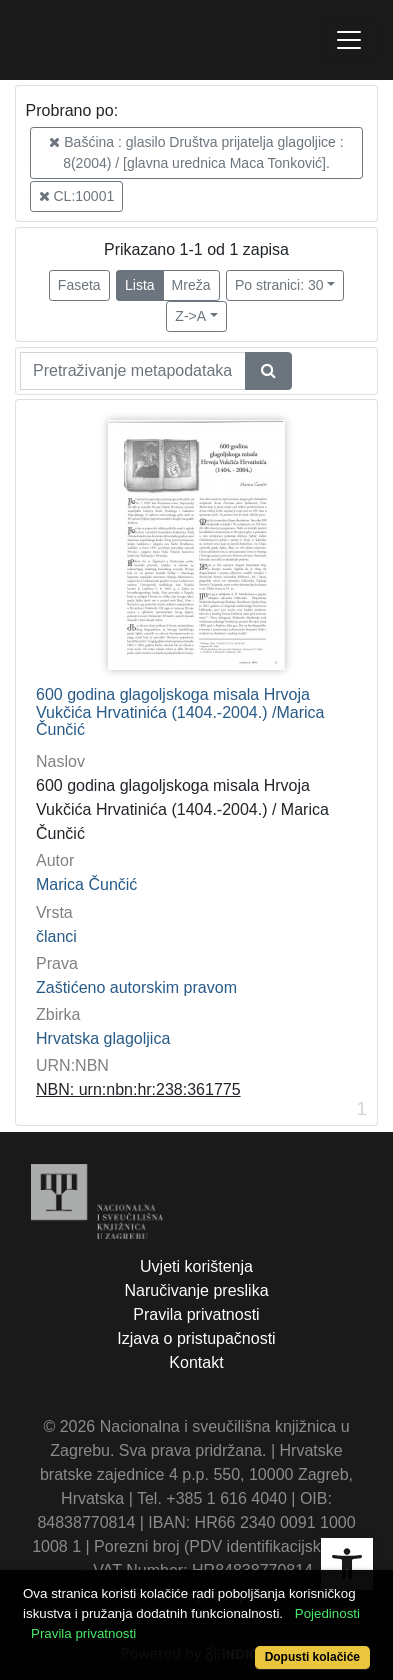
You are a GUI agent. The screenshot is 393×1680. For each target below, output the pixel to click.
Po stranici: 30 (279, 285)
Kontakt (196, 1362)
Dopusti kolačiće (312, 1657)
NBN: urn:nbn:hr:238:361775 (138, 1089)
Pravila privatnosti (196, 1314)
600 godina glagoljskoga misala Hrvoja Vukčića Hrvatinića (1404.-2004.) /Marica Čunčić (180, 712)
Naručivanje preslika (196, 1290)
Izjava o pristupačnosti (196, 1338)
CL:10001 (77, 196)
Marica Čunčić (86, 884)
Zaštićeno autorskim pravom (136, 987)
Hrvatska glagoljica (103, 1038)
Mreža (191, 285)
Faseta (79, 285)
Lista (140, 285)
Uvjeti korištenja (196, 1266)
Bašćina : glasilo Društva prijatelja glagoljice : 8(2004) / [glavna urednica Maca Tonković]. (196, 152)
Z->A (190, 316)
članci (56, 936)
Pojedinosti (327, 1613)
